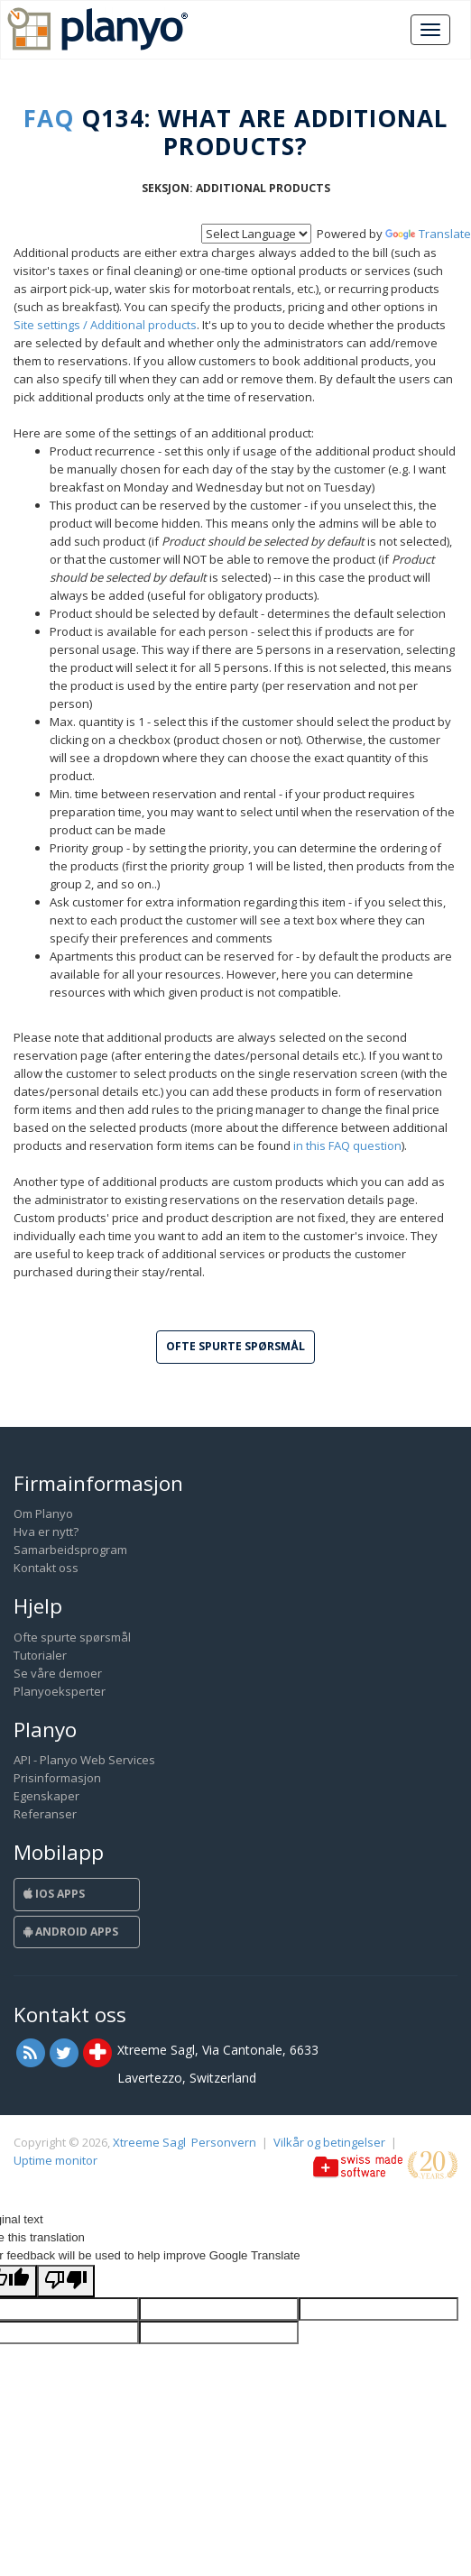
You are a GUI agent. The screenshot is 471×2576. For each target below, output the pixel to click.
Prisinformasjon (57, 1778)
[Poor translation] (66, 2281)
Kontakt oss (46, 1567)
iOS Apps (54, 1893)
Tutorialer (40, 1655)
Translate (428, 233)
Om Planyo (43, 1513)
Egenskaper (46, 1796)
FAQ (48, 118)
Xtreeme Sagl (149, 2142)
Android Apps (70, 1931)
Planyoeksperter (60, 1691)
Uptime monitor (55, 2160)
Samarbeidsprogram (70, 1549)
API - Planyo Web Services (84, 1760)
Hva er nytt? (46, 1531)
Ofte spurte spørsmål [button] (235, 1346)
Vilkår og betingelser (329, 2142)
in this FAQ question (347, 1145)
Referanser (45, 1814)
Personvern (223, 2142)
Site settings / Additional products (105, 325)
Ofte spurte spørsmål (72, 1637)
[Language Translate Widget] (256, 234)
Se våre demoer (58, 1673)
